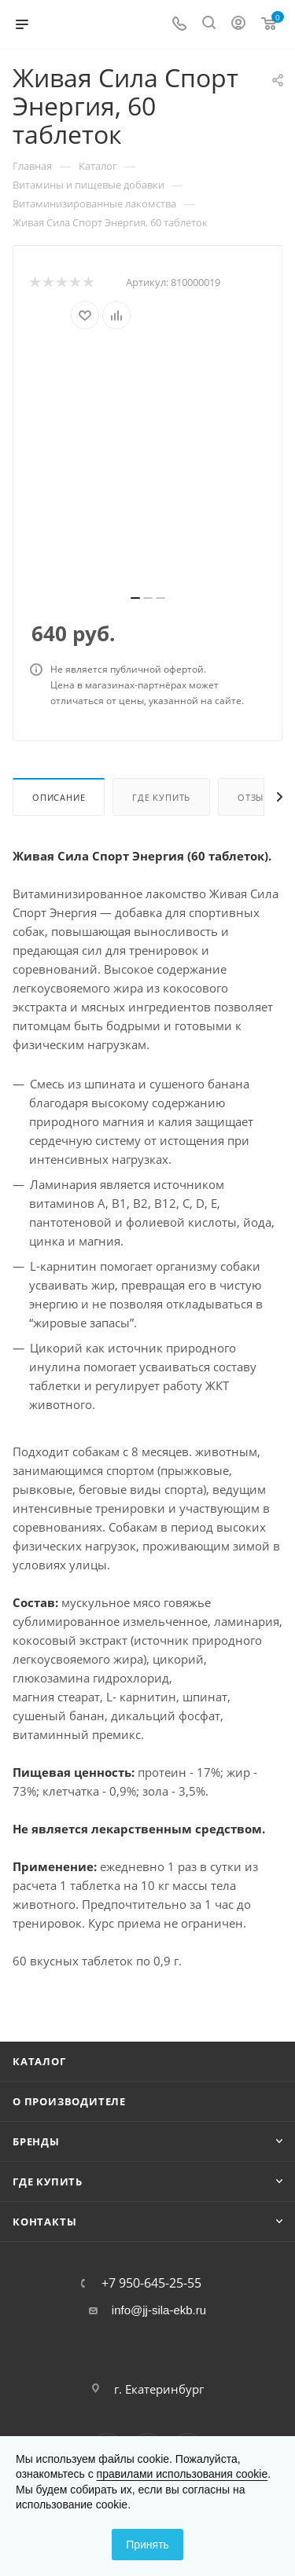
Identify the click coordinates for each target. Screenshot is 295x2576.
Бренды (36, 2141)
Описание (58, 797)
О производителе (69, 2101)
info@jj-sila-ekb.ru (159, 2310)
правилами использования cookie (182, 2474)
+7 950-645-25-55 (151, 2283)
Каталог (39, 2061)
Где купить (161, 797)
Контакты (44, 2222)
